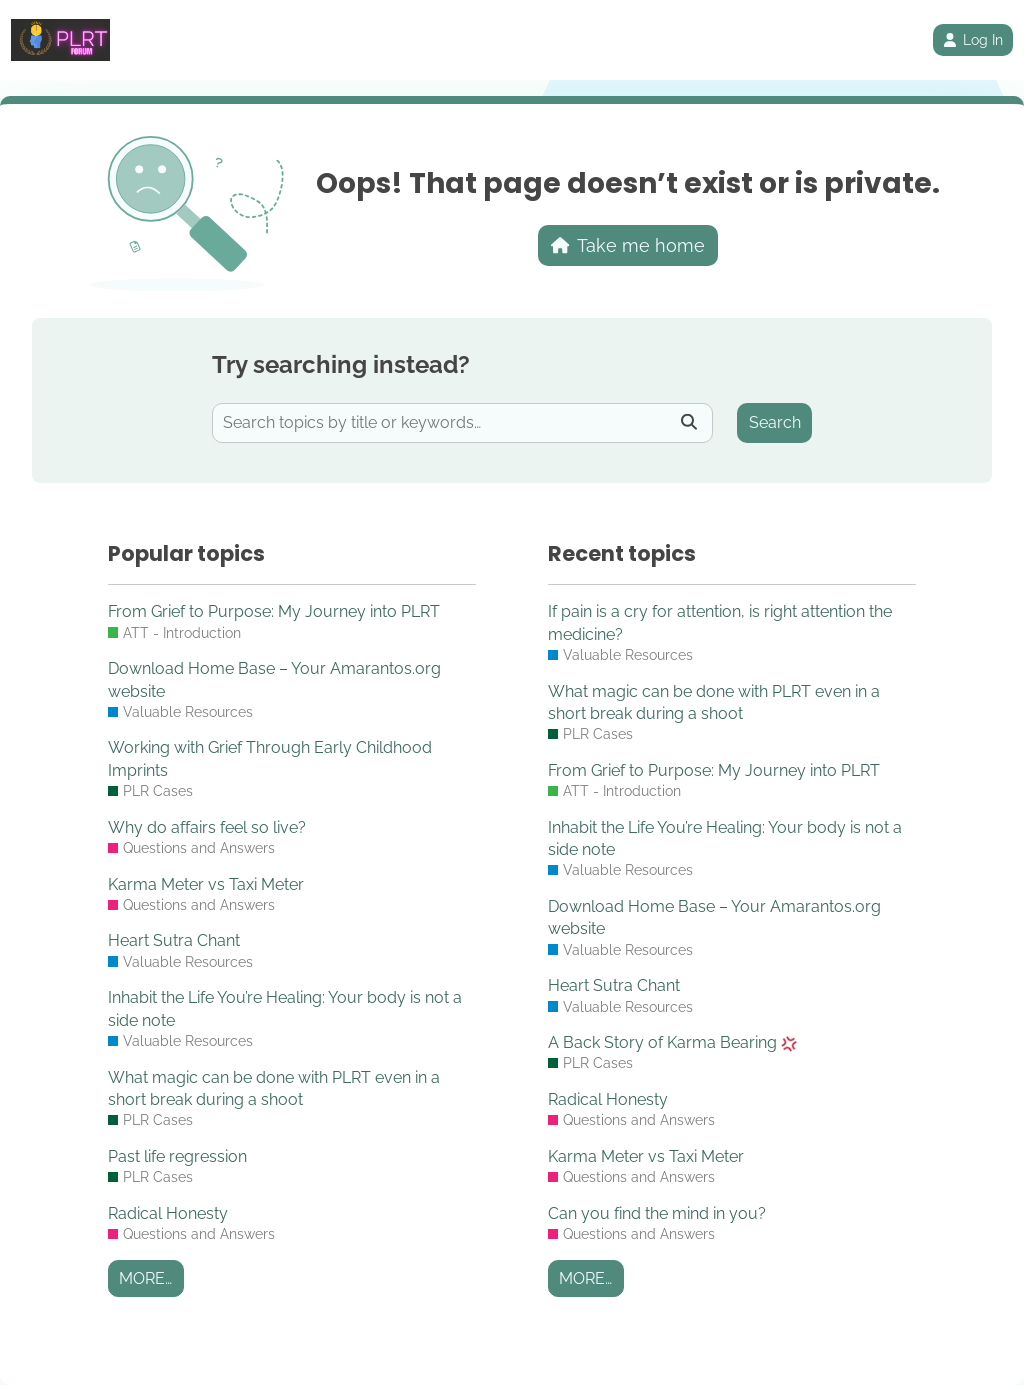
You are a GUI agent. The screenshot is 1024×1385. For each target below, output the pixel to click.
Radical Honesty (168, 1213)
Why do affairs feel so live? (207, 827)
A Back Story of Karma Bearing (672, 1042)
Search (775, 422)
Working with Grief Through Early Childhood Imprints (270, 758)
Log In (973, 40)
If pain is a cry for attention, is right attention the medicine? (720, 622)
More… (145, 1278)
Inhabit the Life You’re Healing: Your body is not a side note (285, 1008)
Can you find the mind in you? (657, 1213)
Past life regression (177, 1156)
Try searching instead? (341, 364)
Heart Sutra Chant (174, 940)
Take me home (628, 245)
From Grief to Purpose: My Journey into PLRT (274, 611)
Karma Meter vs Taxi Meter (206, 884)
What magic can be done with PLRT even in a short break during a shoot (274, 1088)
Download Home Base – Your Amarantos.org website (274, 679)
